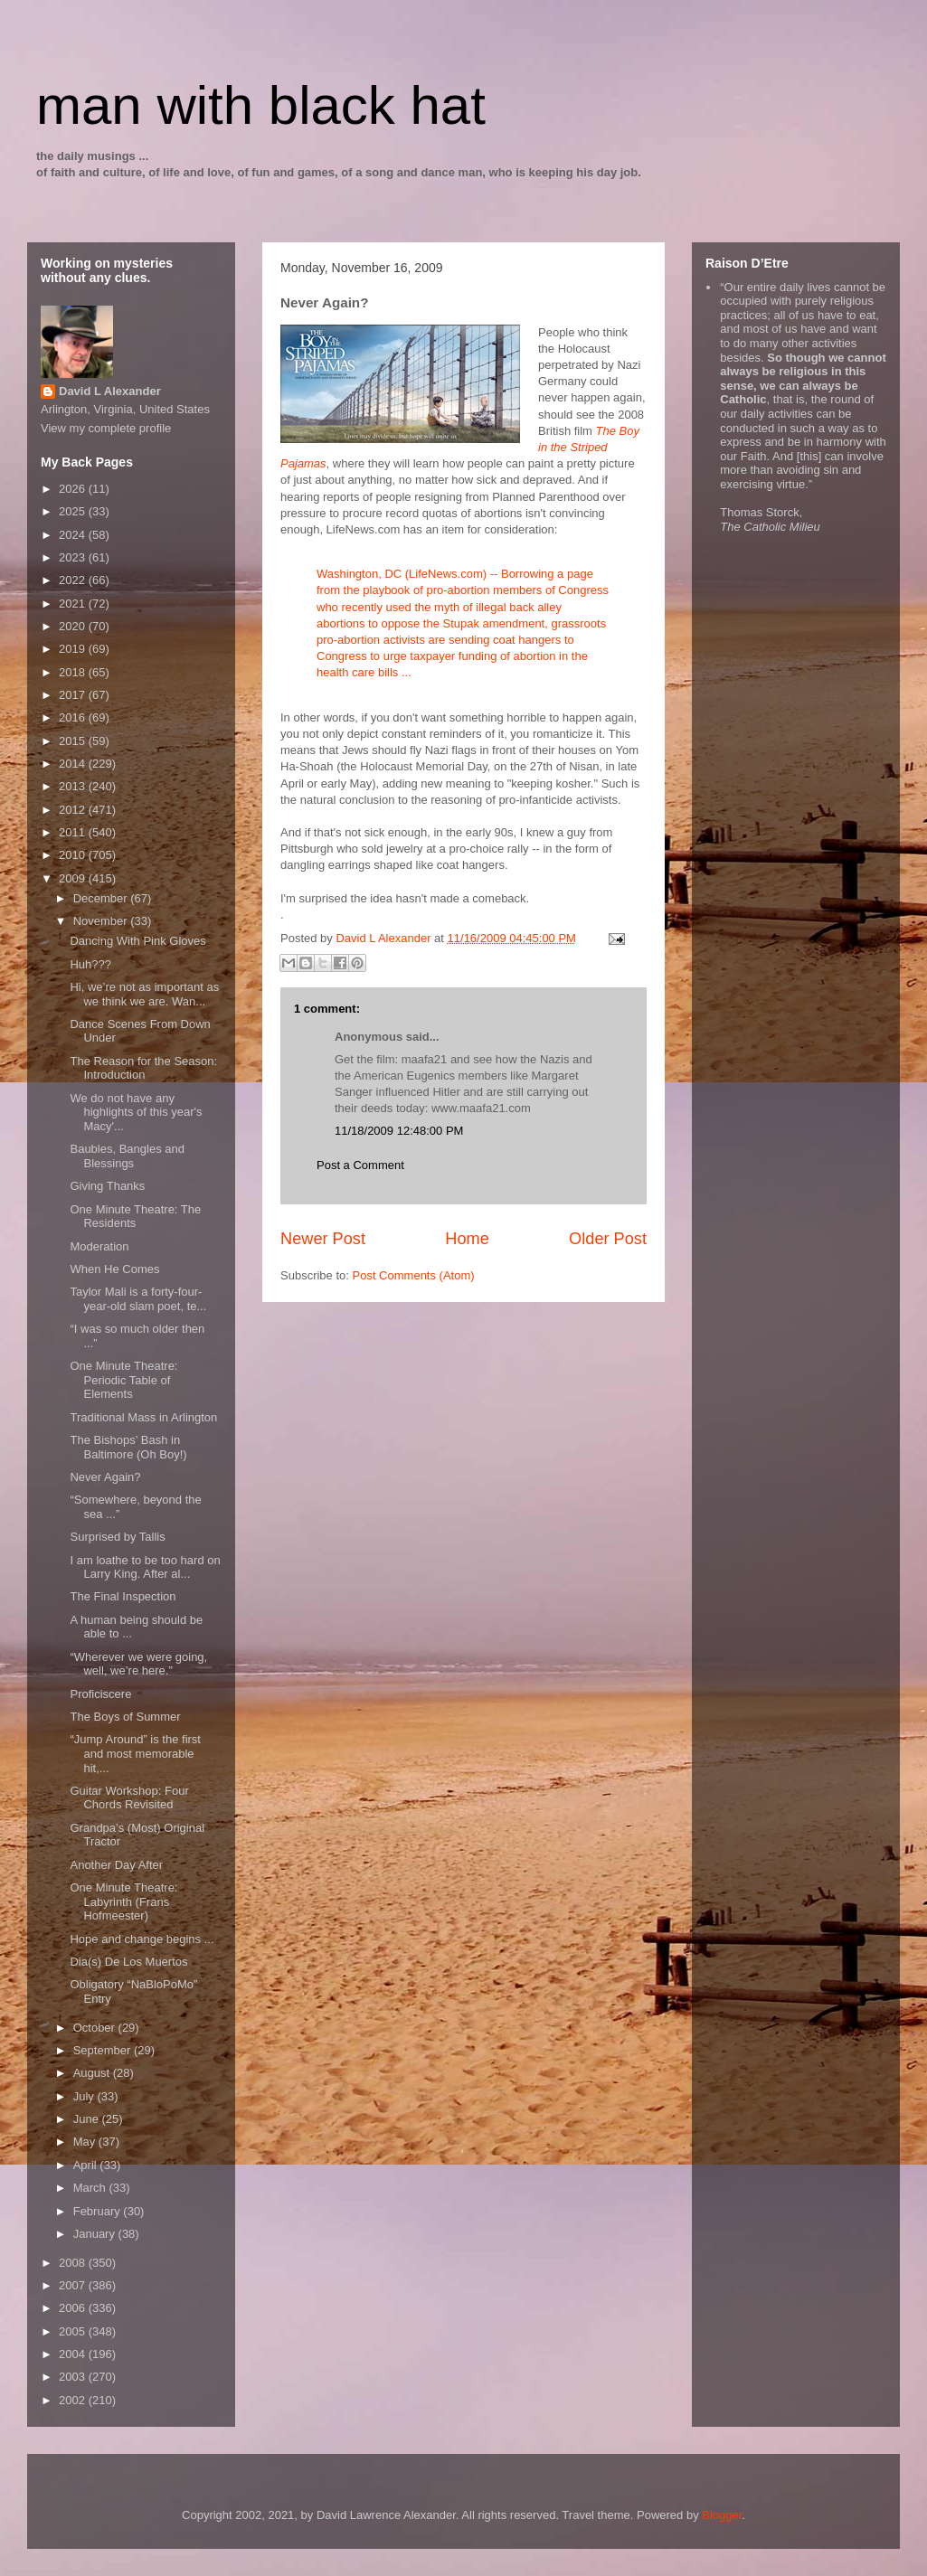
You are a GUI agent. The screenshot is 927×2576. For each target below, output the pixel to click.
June (87, 2119)
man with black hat (261, 105)
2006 (74, 2308)
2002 (74, 2400)
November (102, 921)
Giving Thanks (107, 1186)
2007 (74, 2285)
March (91, 2187)
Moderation (99, 1246)
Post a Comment (360, 1165)
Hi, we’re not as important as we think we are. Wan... (144, 994)
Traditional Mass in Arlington (143, 1417)
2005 (74, 2331)
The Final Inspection (122, 1596)
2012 (74, 809)
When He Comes (114, 1269)
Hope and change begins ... (141, 1939)
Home (467, 1239)
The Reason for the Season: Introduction (143, 1068)
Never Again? (105, 1477)
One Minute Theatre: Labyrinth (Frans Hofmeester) (123, 1901)
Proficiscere (100, 1694)
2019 (74, 649)
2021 (74, 603)
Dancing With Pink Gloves (137, 941)
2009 (74, 878)
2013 (74, 786)
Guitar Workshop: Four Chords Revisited (129, 1798)
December (102, 898)
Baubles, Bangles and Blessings (127, 1156)
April (86, 2165)
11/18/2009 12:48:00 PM (399, 1130)
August (93, 2073)
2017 (74, 695)
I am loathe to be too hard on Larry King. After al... (145, 1567)
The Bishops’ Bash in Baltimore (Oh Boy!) (128, 1447)
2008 (74, 2262)
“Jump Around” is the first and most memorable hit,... (135, 1753)
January (95, 2234)
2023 (74, 557)
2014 (74, 763)
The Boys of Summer (125, 1716)
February (98, 2211)
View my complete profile (106, 428)
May (86, 2141)
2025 (74, 511)
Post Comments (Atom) (414, 1275)
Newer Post (322, 1239)
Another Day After (116, 1865)
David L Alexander (110, 391)
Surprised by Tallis (117, 1536)
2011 (74, 832)
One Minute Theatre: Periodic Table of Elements (123, 1380)
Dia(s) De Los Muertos (128, 1961)
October (95, 2027)
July (85, 2096)
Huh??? (90, 964)
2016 (74, 717)
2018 (74, 672)
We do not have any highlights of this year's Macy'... (136, 1112)
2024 (74, 535)
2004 (74, 2354)
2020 (74, 626)
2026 (74, 488)
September (103, 2050)
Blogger (722, 2515)
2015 (74, 741)
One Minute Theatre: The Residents (135, 1217)
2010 (74, 855)
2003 (74, 2376)
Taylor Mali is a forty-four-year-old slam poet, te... (138, 1299)
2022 (74, 580)
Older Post (608, 1239)
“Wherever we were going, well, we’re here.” (138, 1664)
